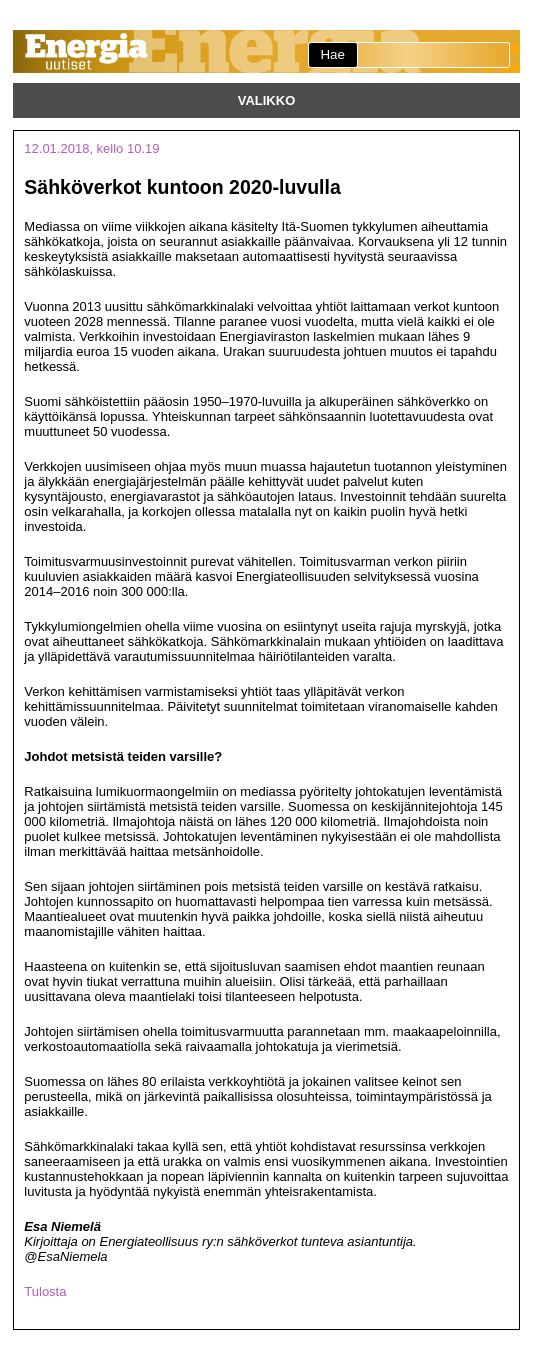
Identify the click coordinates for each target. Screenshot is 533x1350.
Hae (332, 54)
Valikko (267, 100)
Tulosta (45, 1291)
